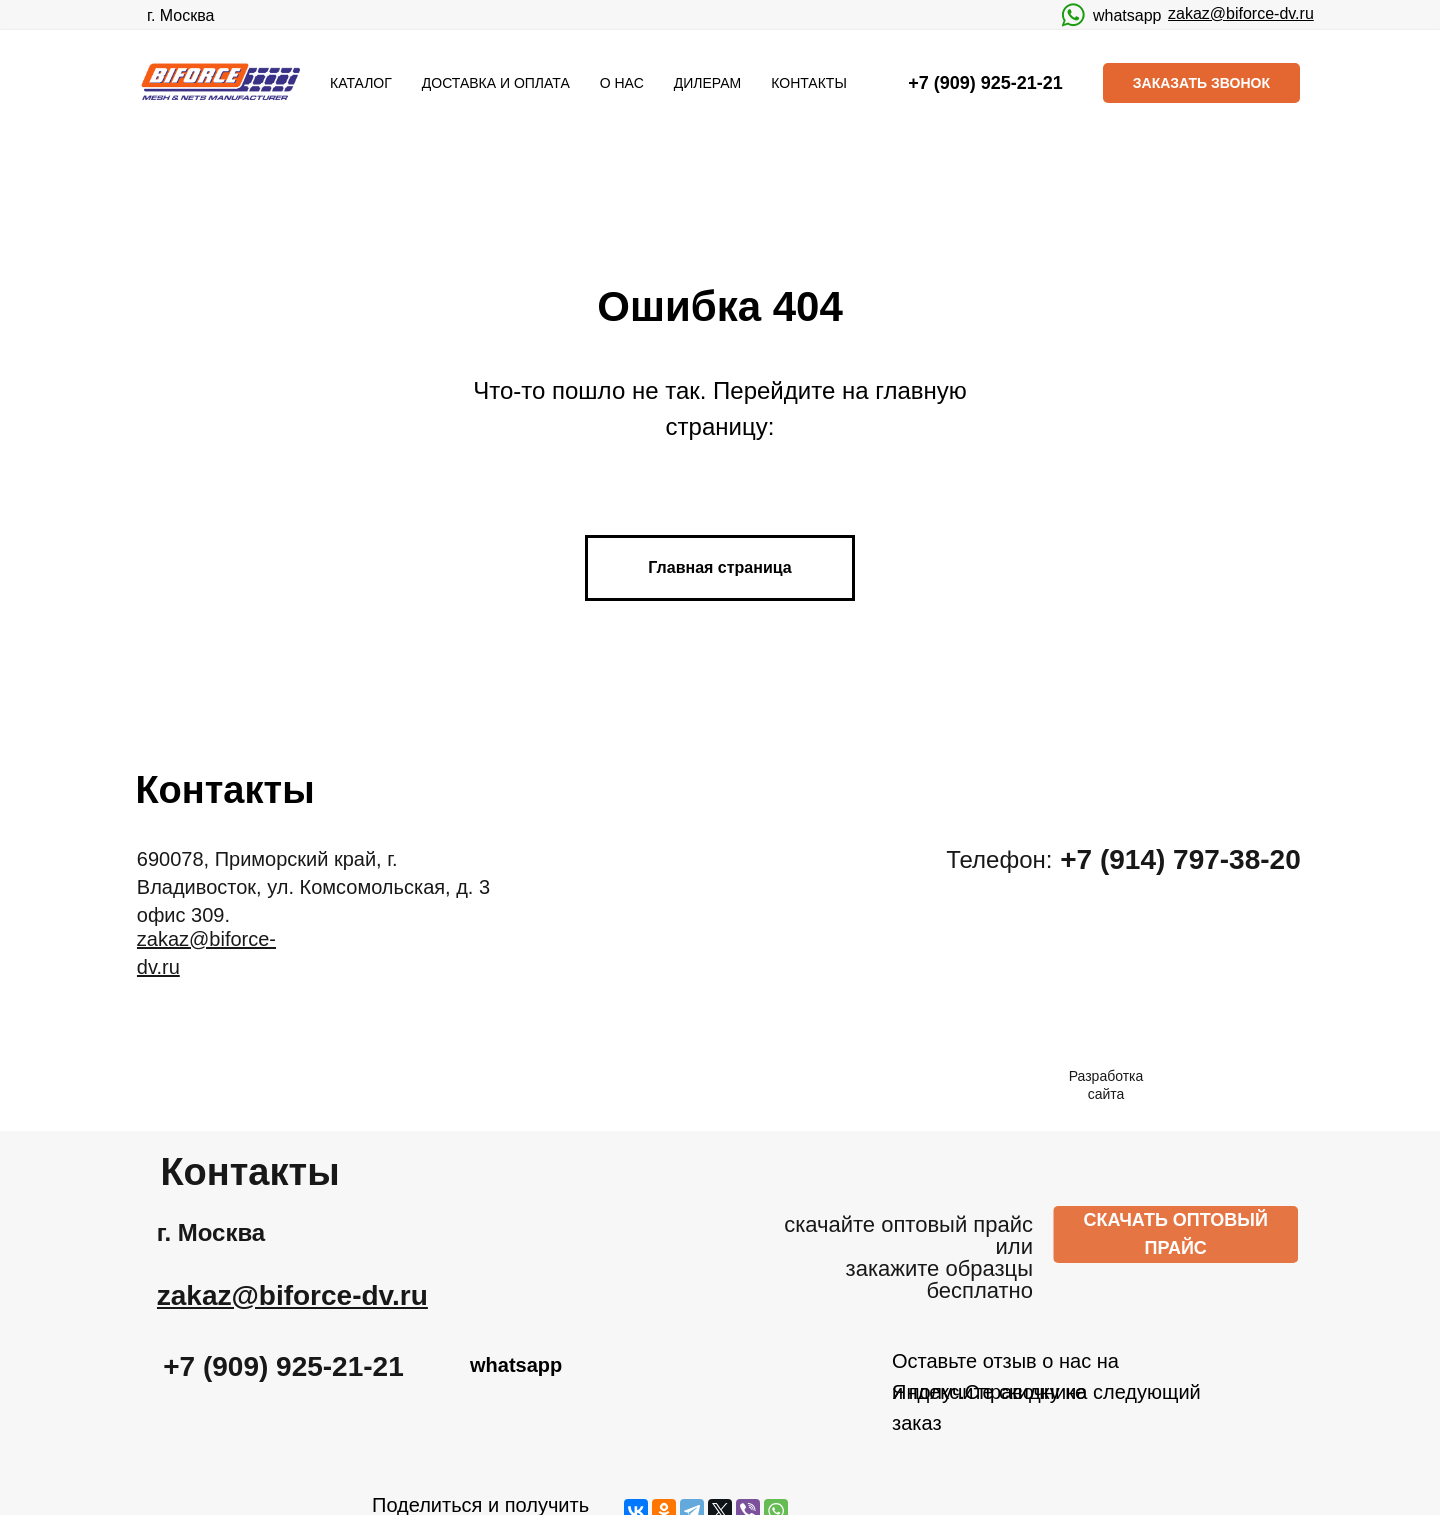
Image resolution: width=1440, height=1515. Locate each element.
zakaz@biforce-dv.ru (1241, 13)
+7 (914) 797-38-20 (1208, 859)
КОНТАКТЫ (809, 83)
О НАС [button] (622, 83)
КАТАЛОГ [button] (361, 83)
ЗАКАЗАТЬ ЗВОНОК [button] (1201, 83)
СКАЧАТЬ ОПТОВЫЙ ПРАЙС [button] (1203, 1234)
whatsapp (1127, 15)
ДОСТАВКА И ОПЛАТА (496, 83)
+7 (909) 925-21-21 (311, 1366)
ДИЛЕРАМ (707, 83)
